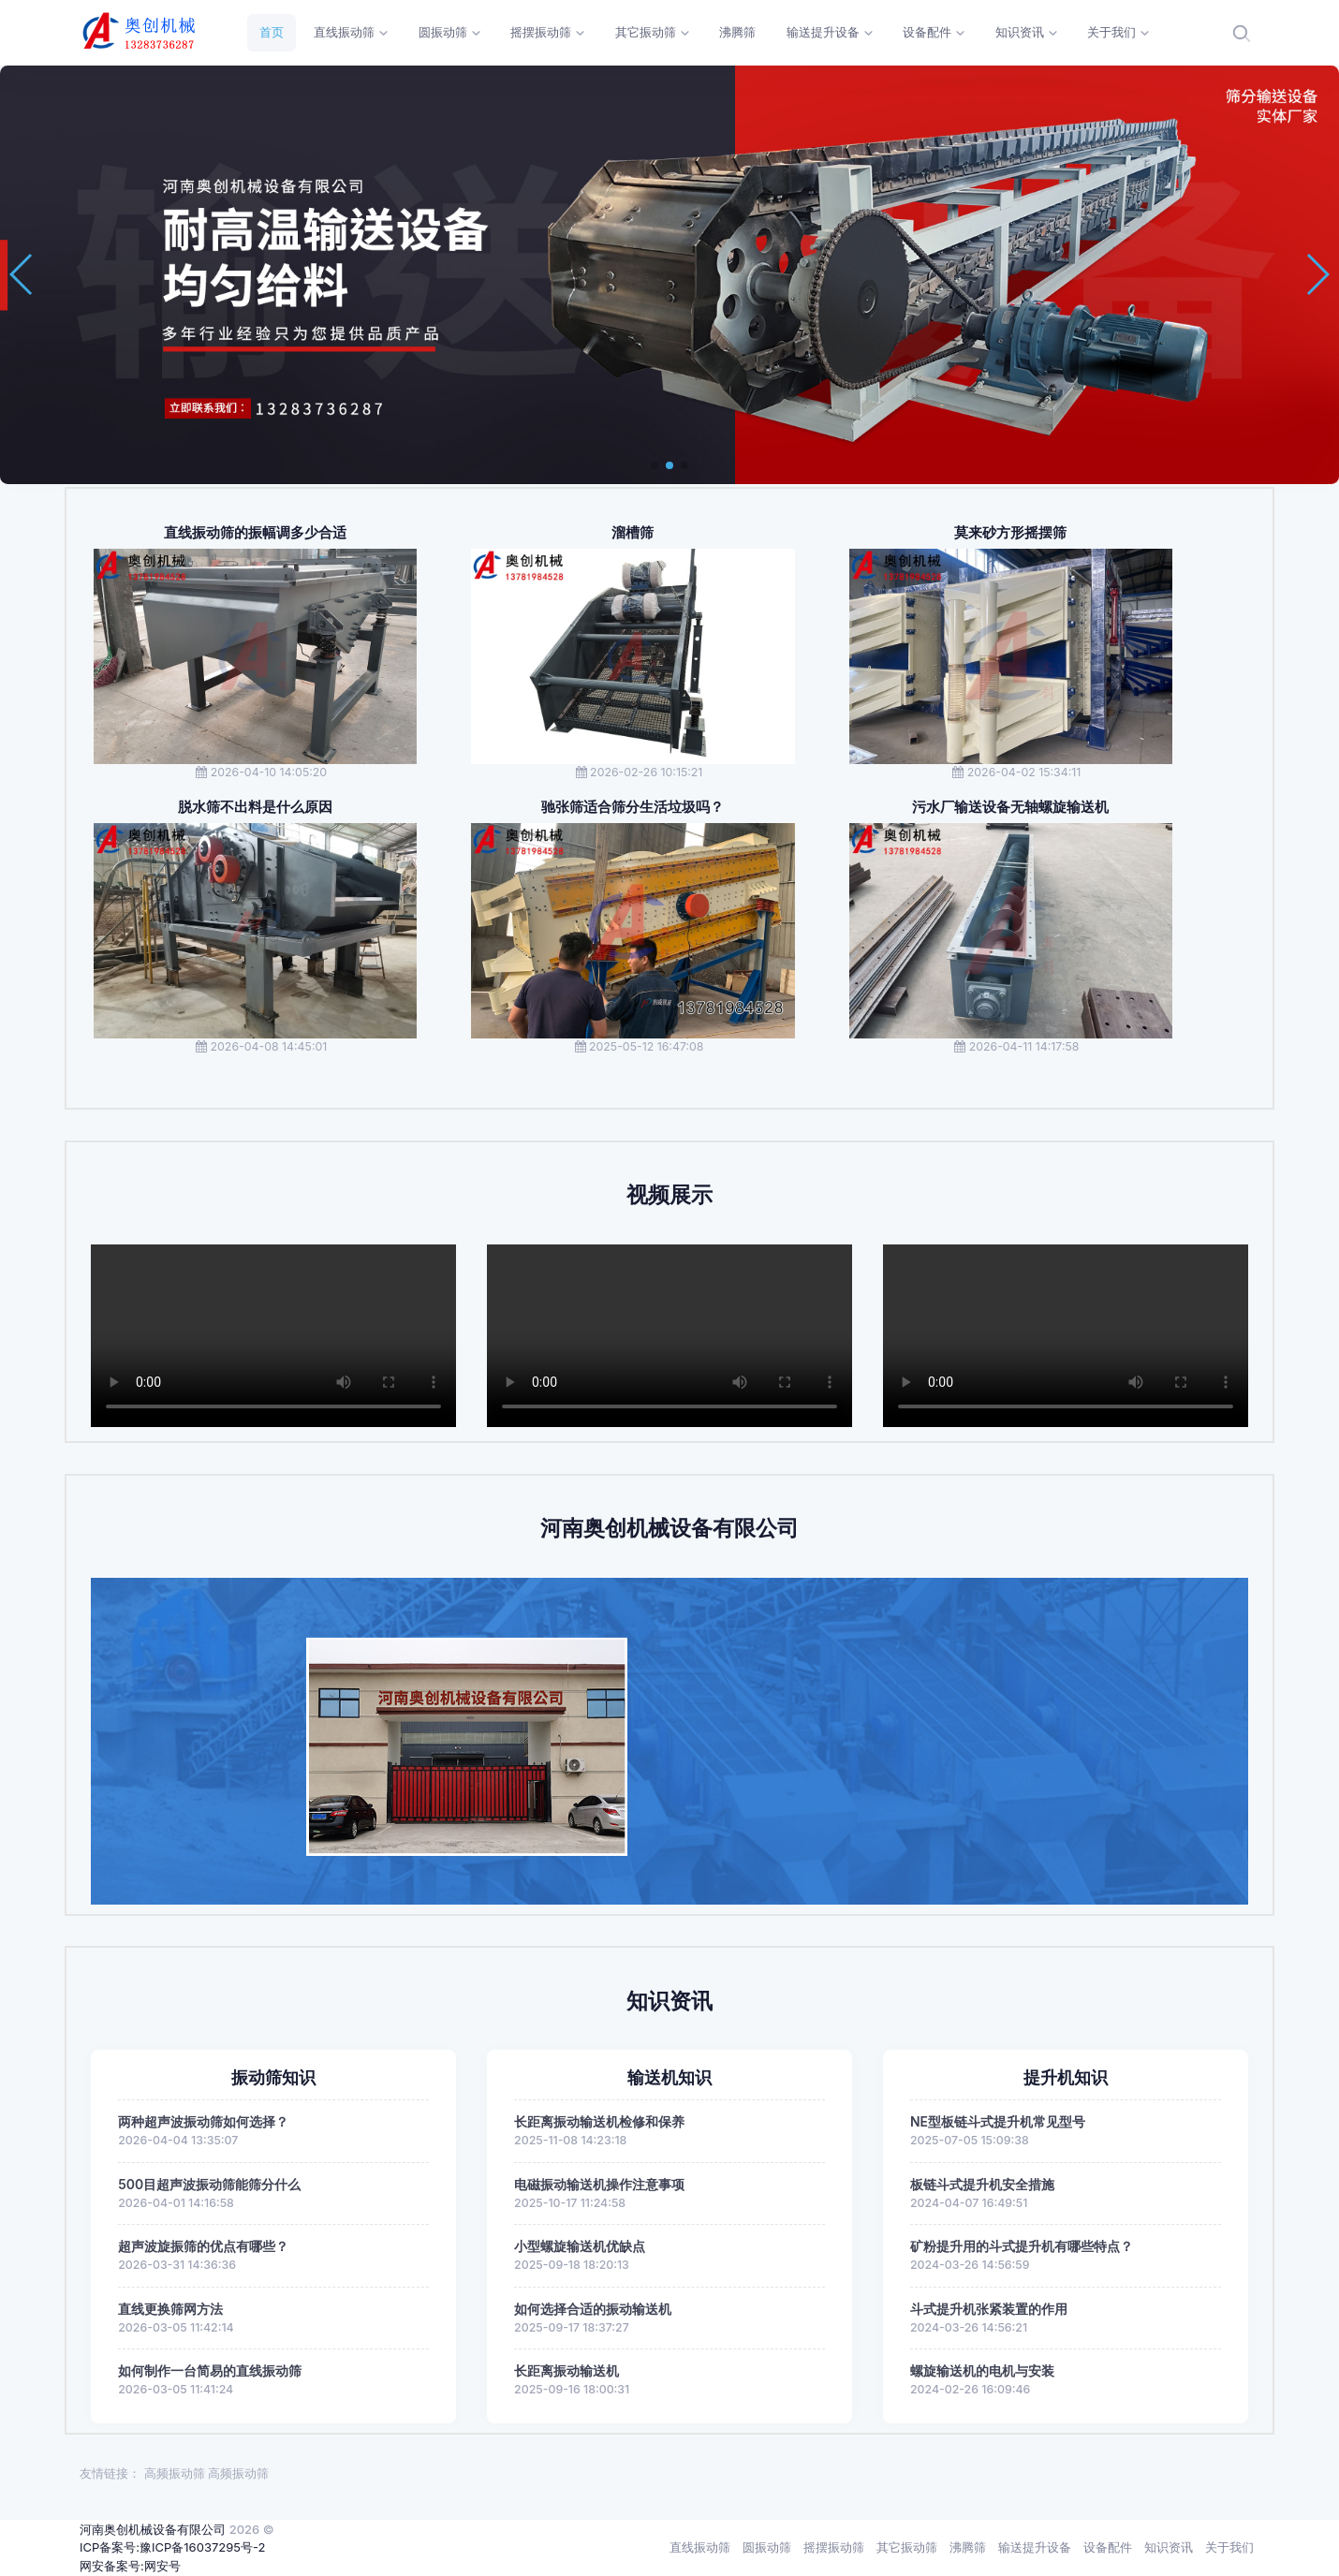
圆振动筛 (767, 2546)
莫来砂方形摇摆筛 (1010, 532)
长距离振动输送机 (566, 2370)
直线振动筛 (700, 2546)
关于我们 (1229, 2546)
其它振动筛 (906, 2546)
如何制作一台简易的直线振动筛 (210, 2370)
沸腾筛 (967, 2546)
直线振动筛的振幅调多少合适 (255, 532)
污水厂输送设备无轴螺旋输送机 (1010, 807)
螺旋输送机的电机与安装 (982, 2370)
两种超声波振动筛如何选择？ (203, 2121)
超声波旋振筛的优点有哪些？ (203, 2246)
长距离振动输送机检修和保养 (599, 2121)
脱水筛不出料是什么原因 (255, 807)
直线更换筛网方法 (170, 2309)
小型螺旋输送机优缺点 (579, 2246)
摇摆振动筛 (833, 2546)
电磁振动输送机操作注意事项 (599, 2184)
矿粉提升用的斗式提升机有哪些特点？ (1021, 2246)
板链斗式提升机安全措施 (982, 2184)
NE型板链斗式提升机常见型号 (997, 2121)
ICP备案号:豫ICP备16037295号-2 (172, 2546)
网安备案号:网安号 (130, 2565)
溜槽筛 (632, 532)
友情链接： (110, 2473)
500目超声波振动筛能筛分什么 (209, 2184)
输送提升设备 (1034, 2546)
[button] (654, 465)
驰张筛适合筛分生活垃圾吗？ (632, 807)
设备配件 (1107, 2546)
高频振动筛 (174, 2473)
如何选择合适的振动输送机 (592, 2309)
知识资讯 (1168, 2546)
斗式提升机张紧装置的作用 (988, 2309)
